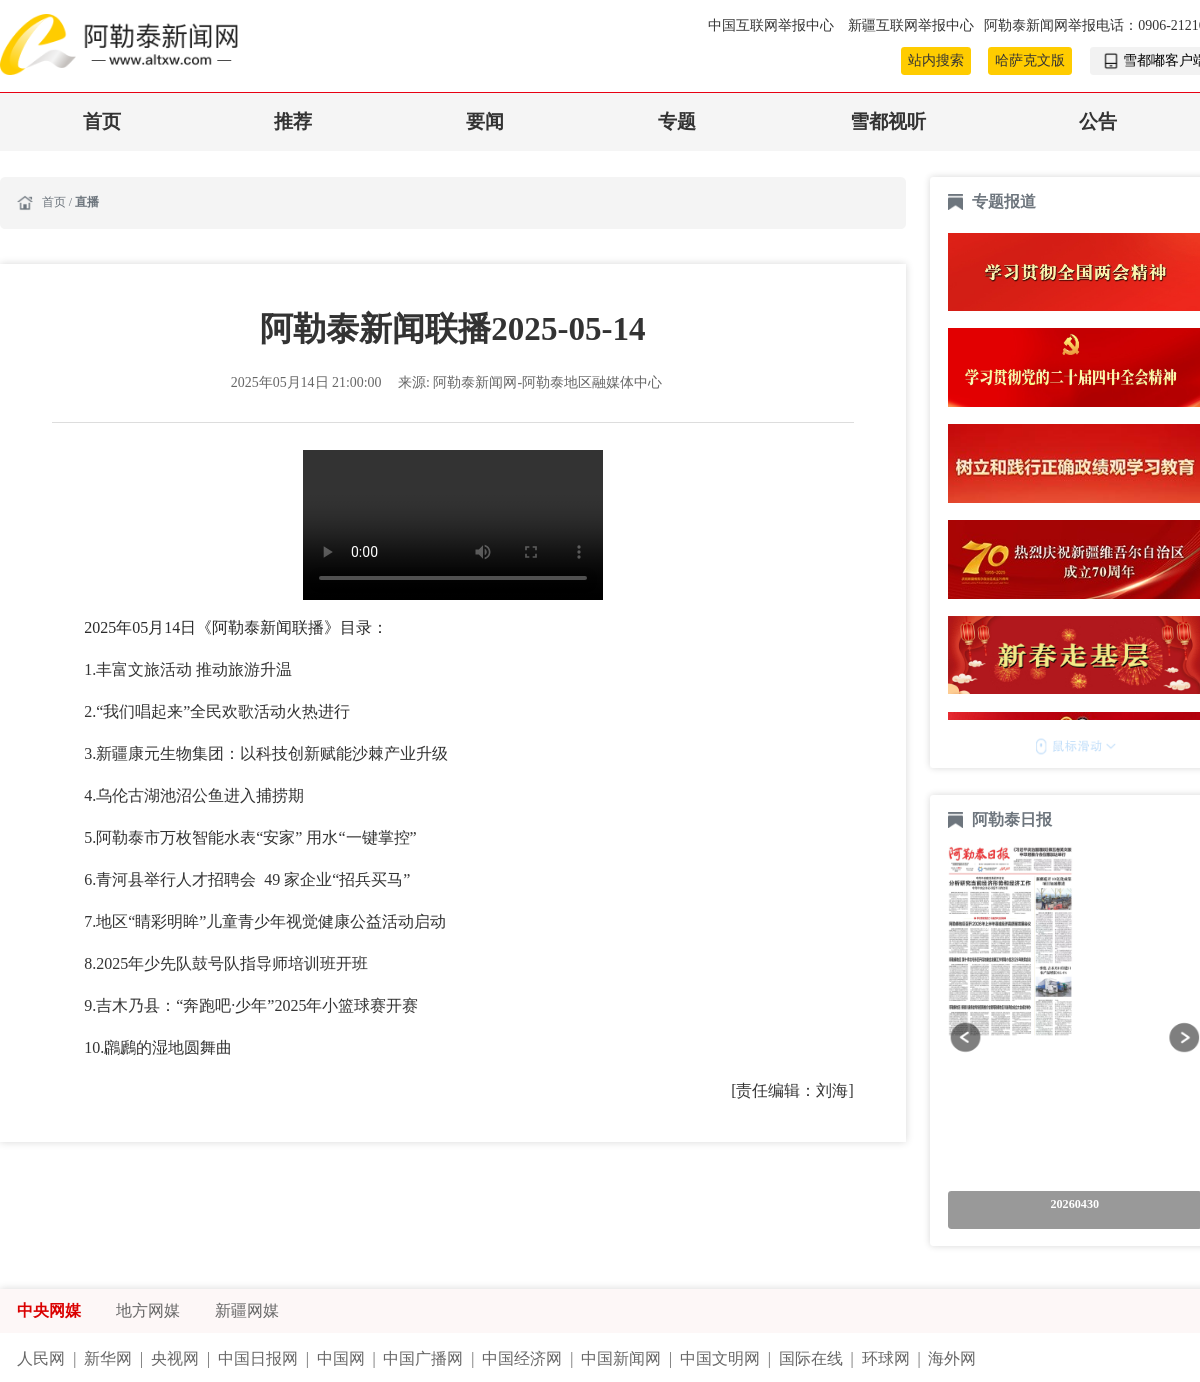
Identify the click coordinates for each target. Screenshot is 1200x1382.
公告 (1098, 121)
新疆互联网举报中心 (911, 25)
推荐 (293, 121)
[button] (965, 1037)
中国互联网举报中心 (772, 25)
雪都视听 (888, 121)
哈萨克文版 (1030, 60)
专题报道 (1004, 201)
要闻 (485, 121)
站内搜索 (936, 60)
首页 (102, 121)
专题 (677, 121)
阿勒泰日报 (1014, 819)
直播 (87, 202)
